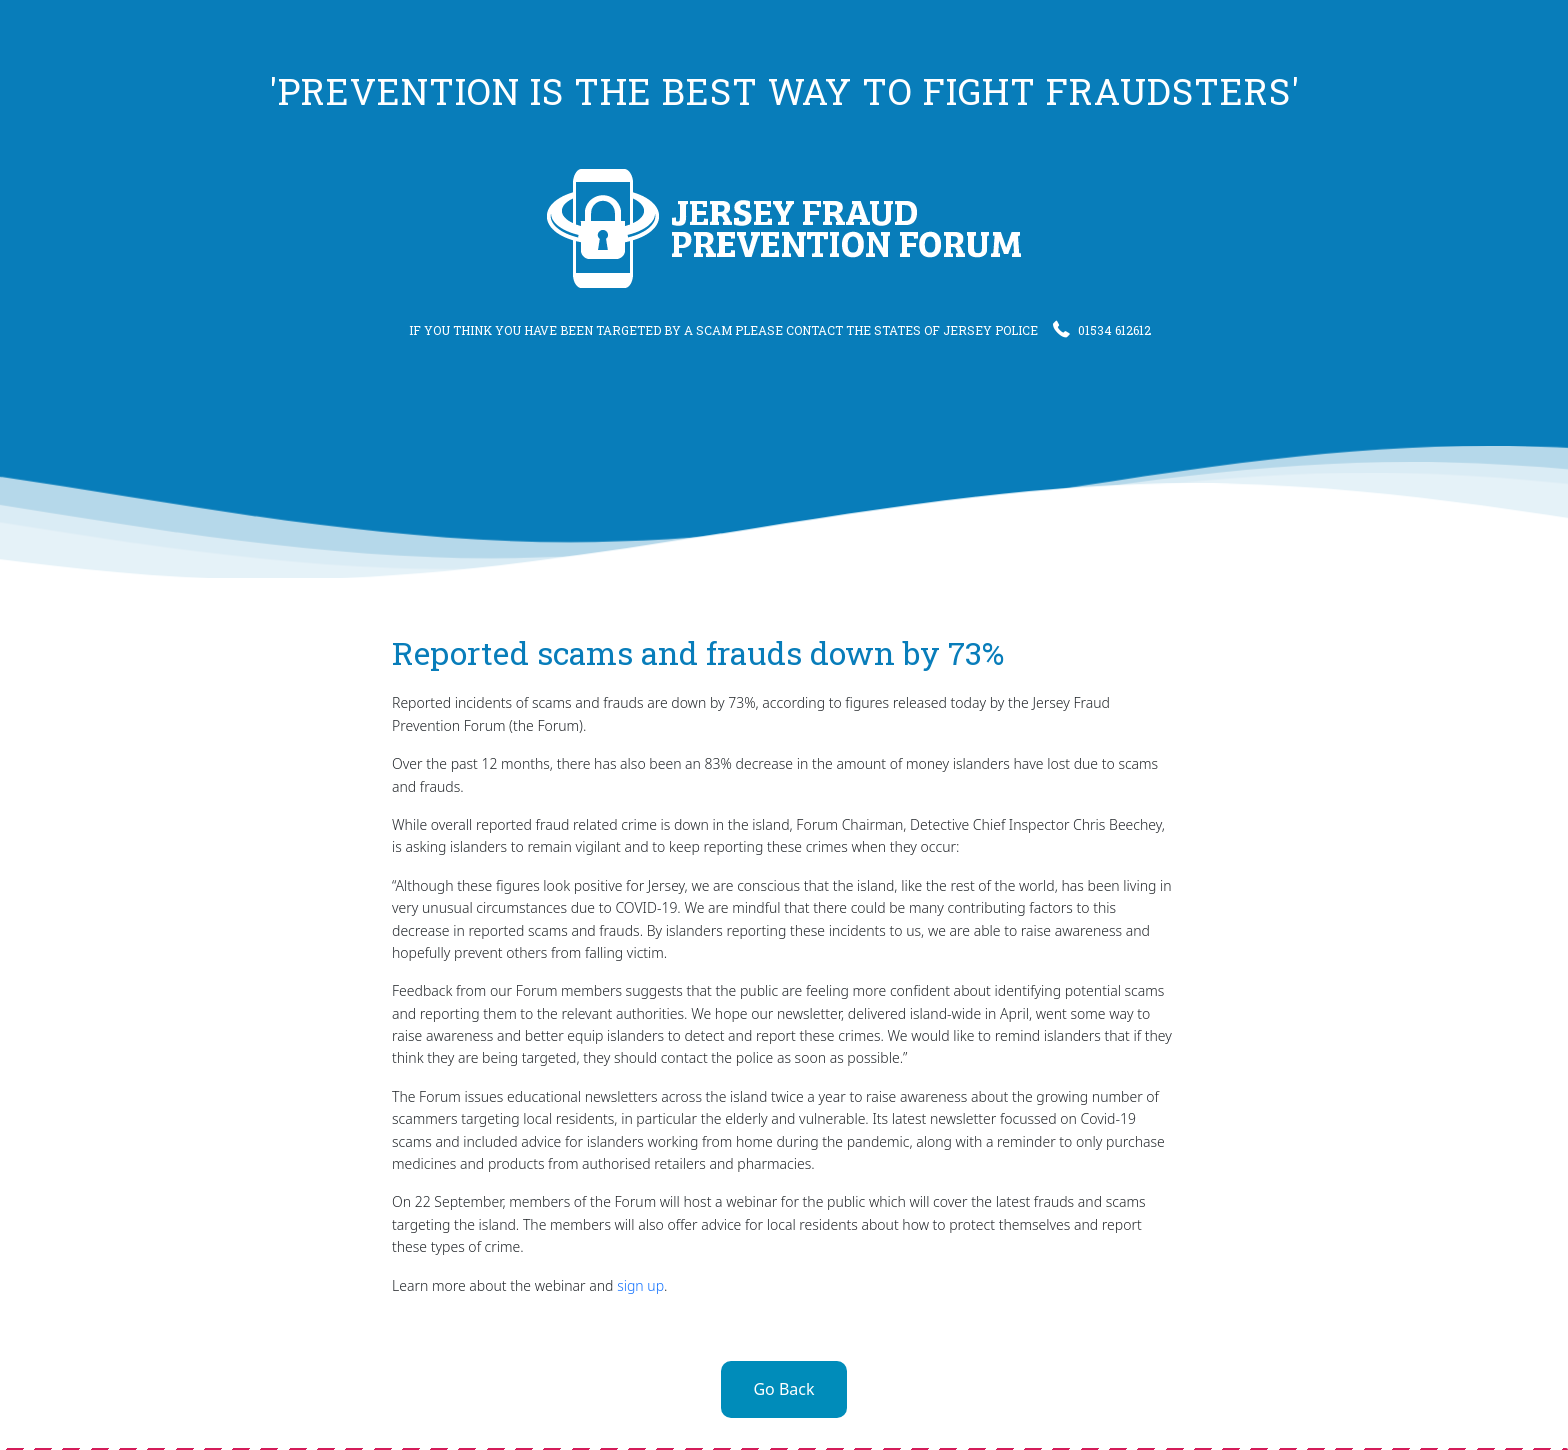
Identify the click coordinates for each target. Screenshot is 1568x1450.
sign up (640, 1285)
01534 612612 (1102, 330)
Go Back (783, 1389)
